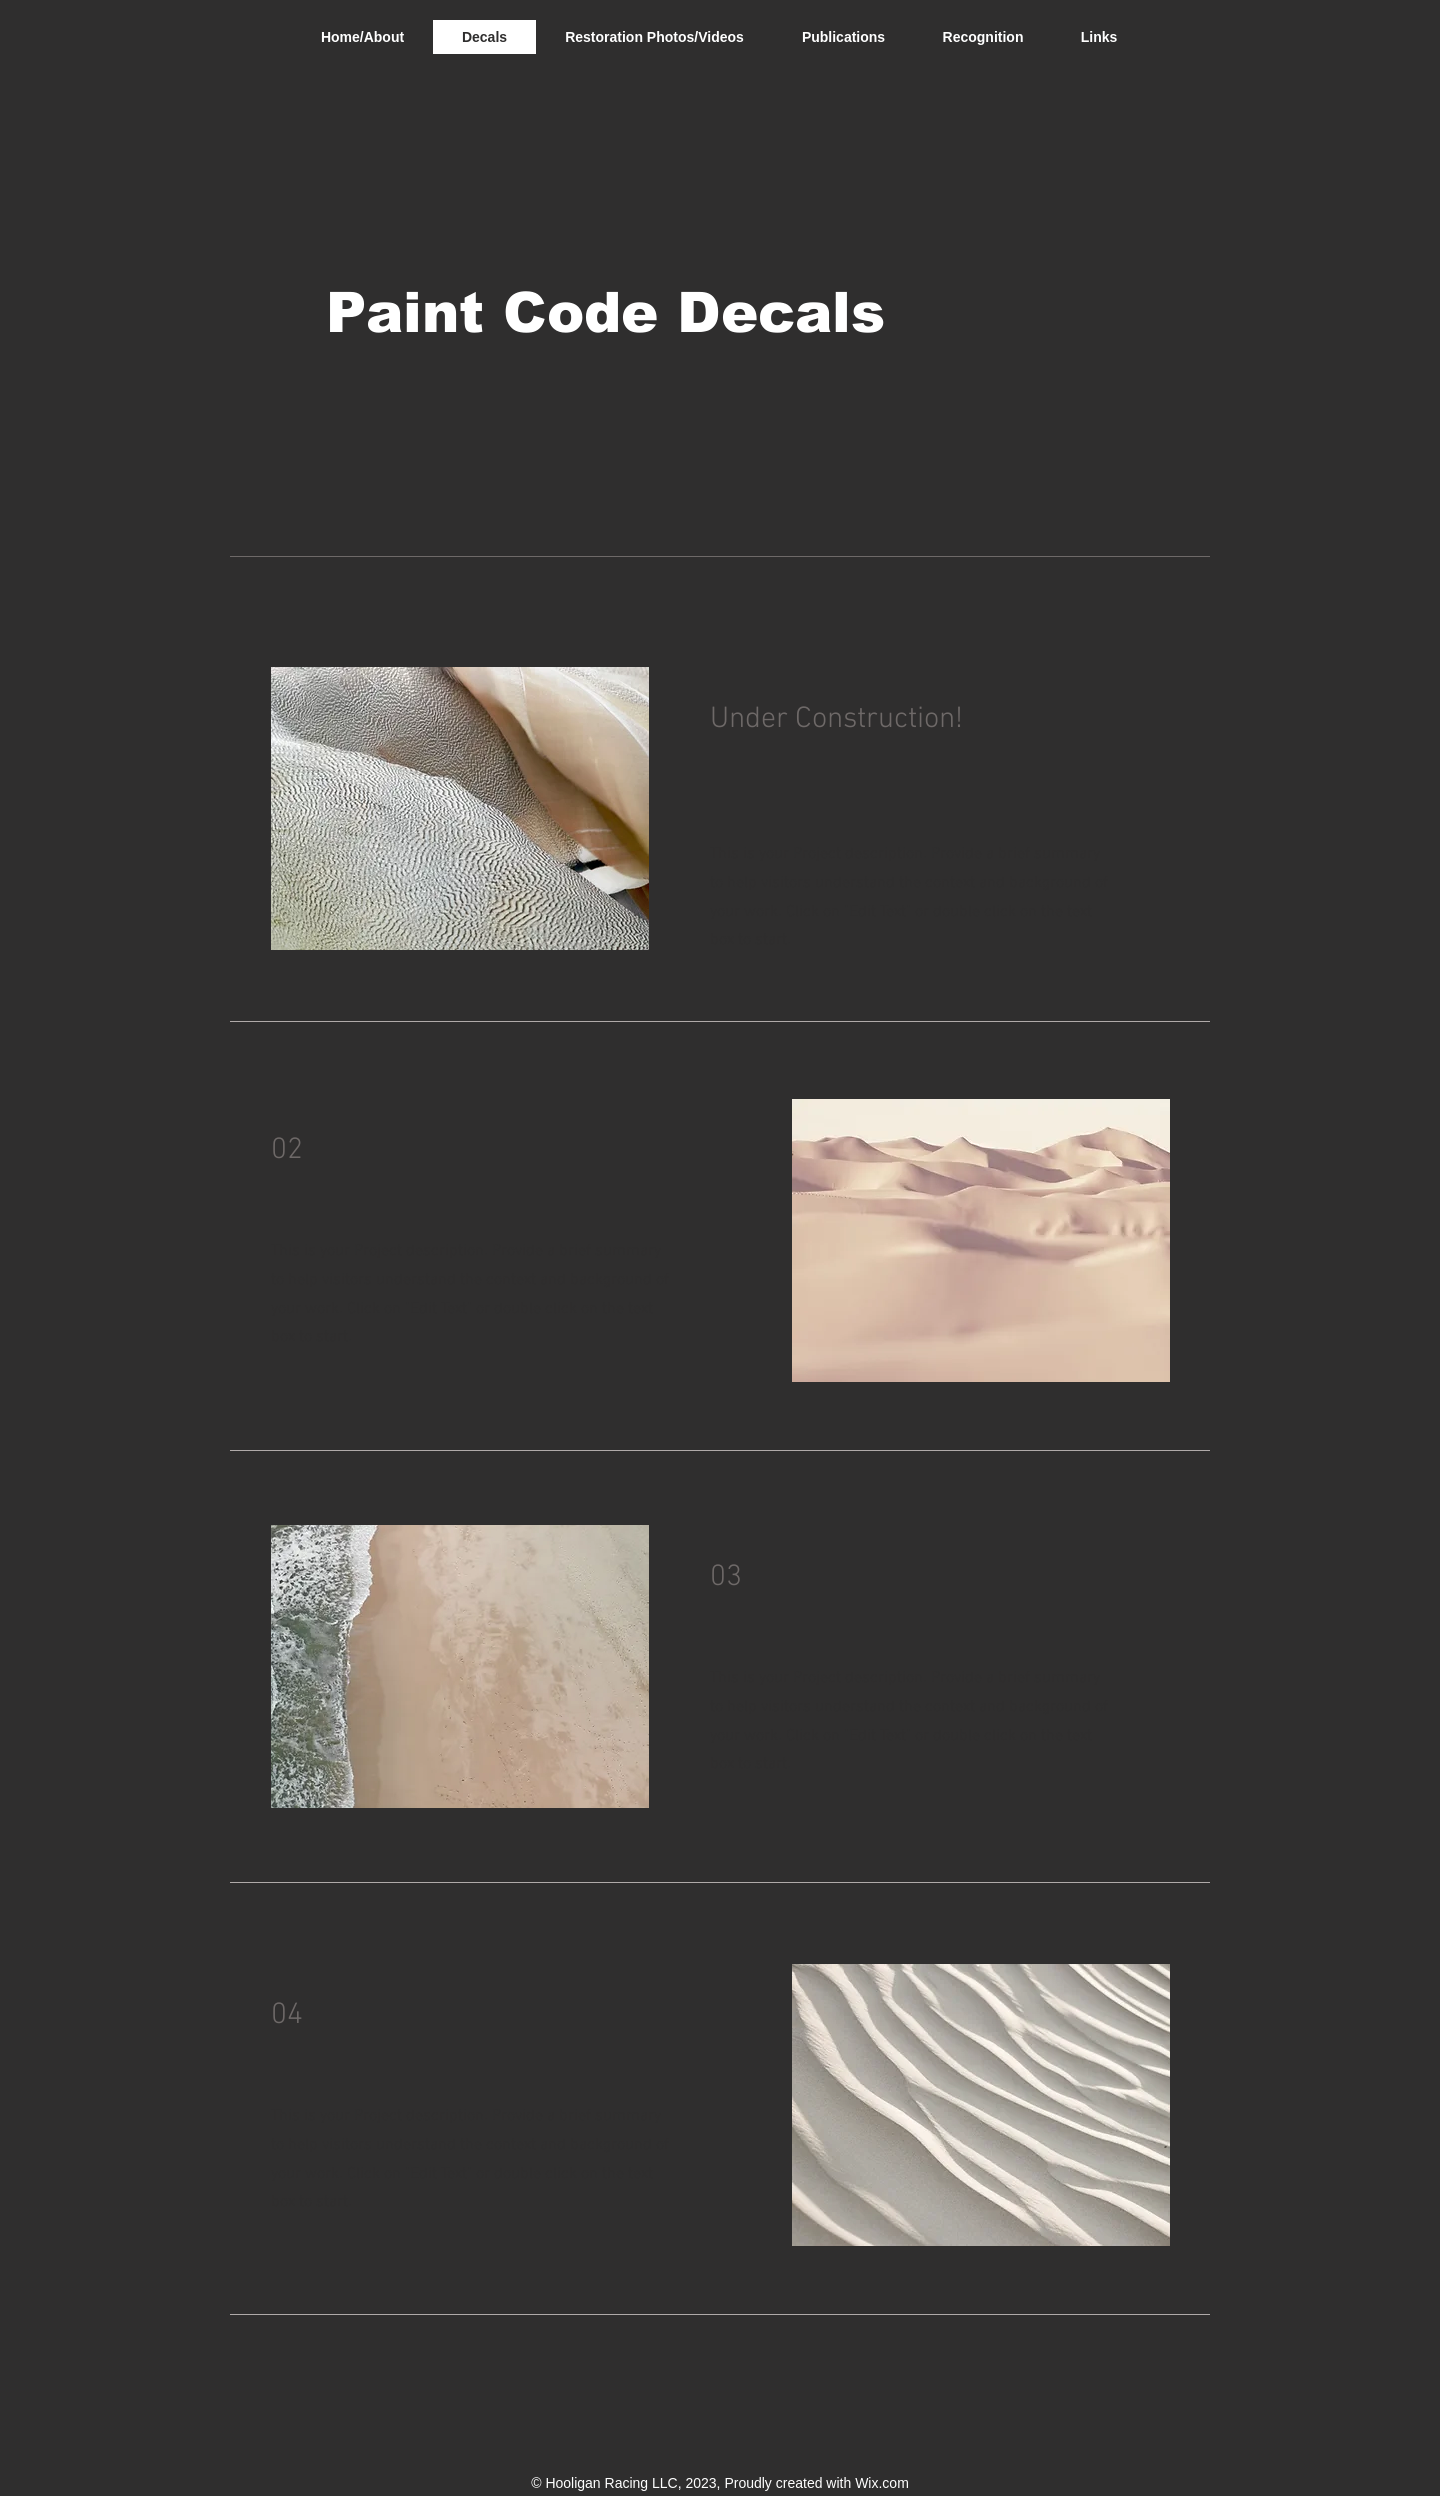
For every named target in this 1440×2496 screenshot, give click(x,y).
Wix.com (882, 2483)
